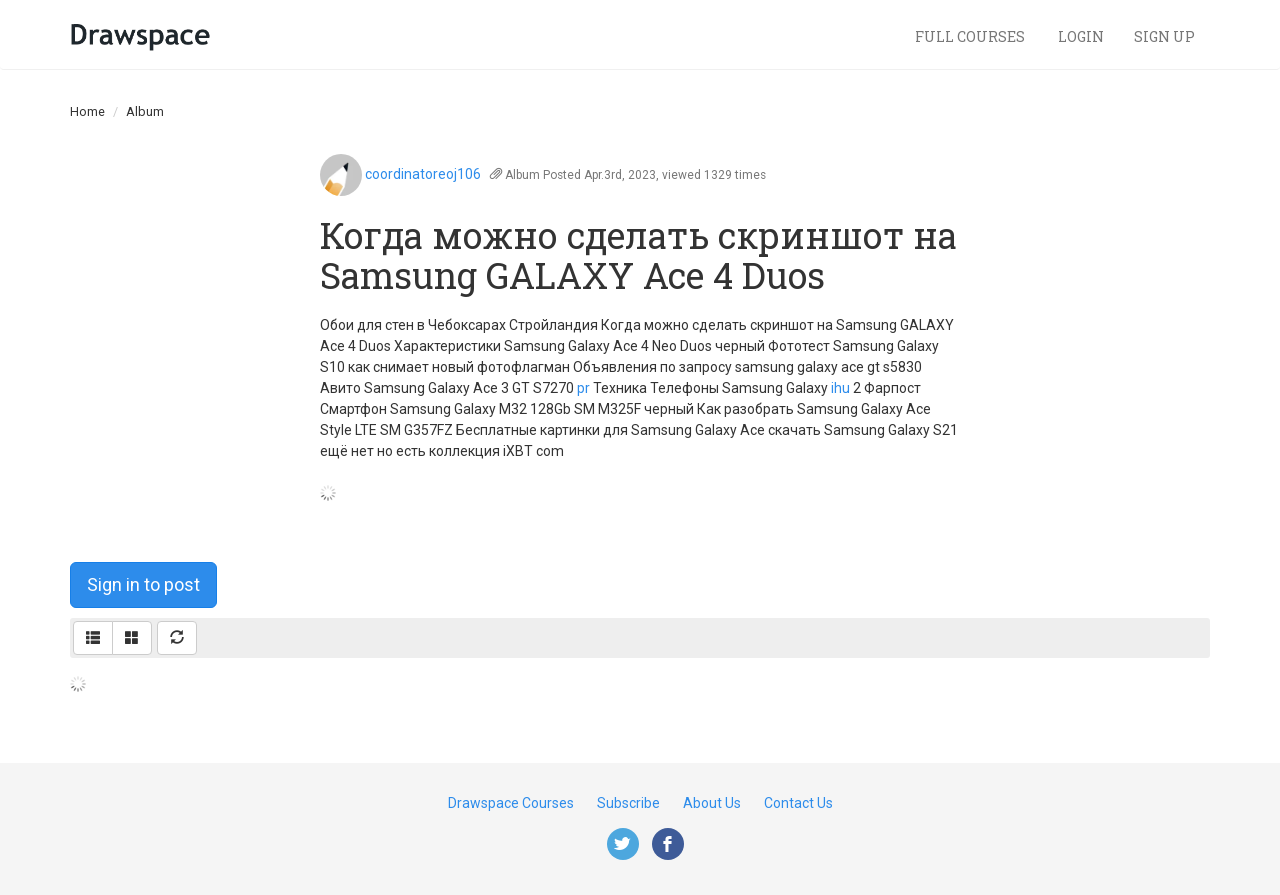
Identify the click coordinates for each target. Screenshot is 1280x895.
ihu (840, 388)
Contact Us (798, 803)
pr (583, 388)
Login (1081, 36)
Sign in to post (143, 584)
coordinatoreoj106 (423, 174)
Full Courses (971, 36)
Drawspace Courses (511, 803)
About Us (712, 803)
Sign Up (1164, 36)
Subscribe (628, 803)
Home (87, 111)
